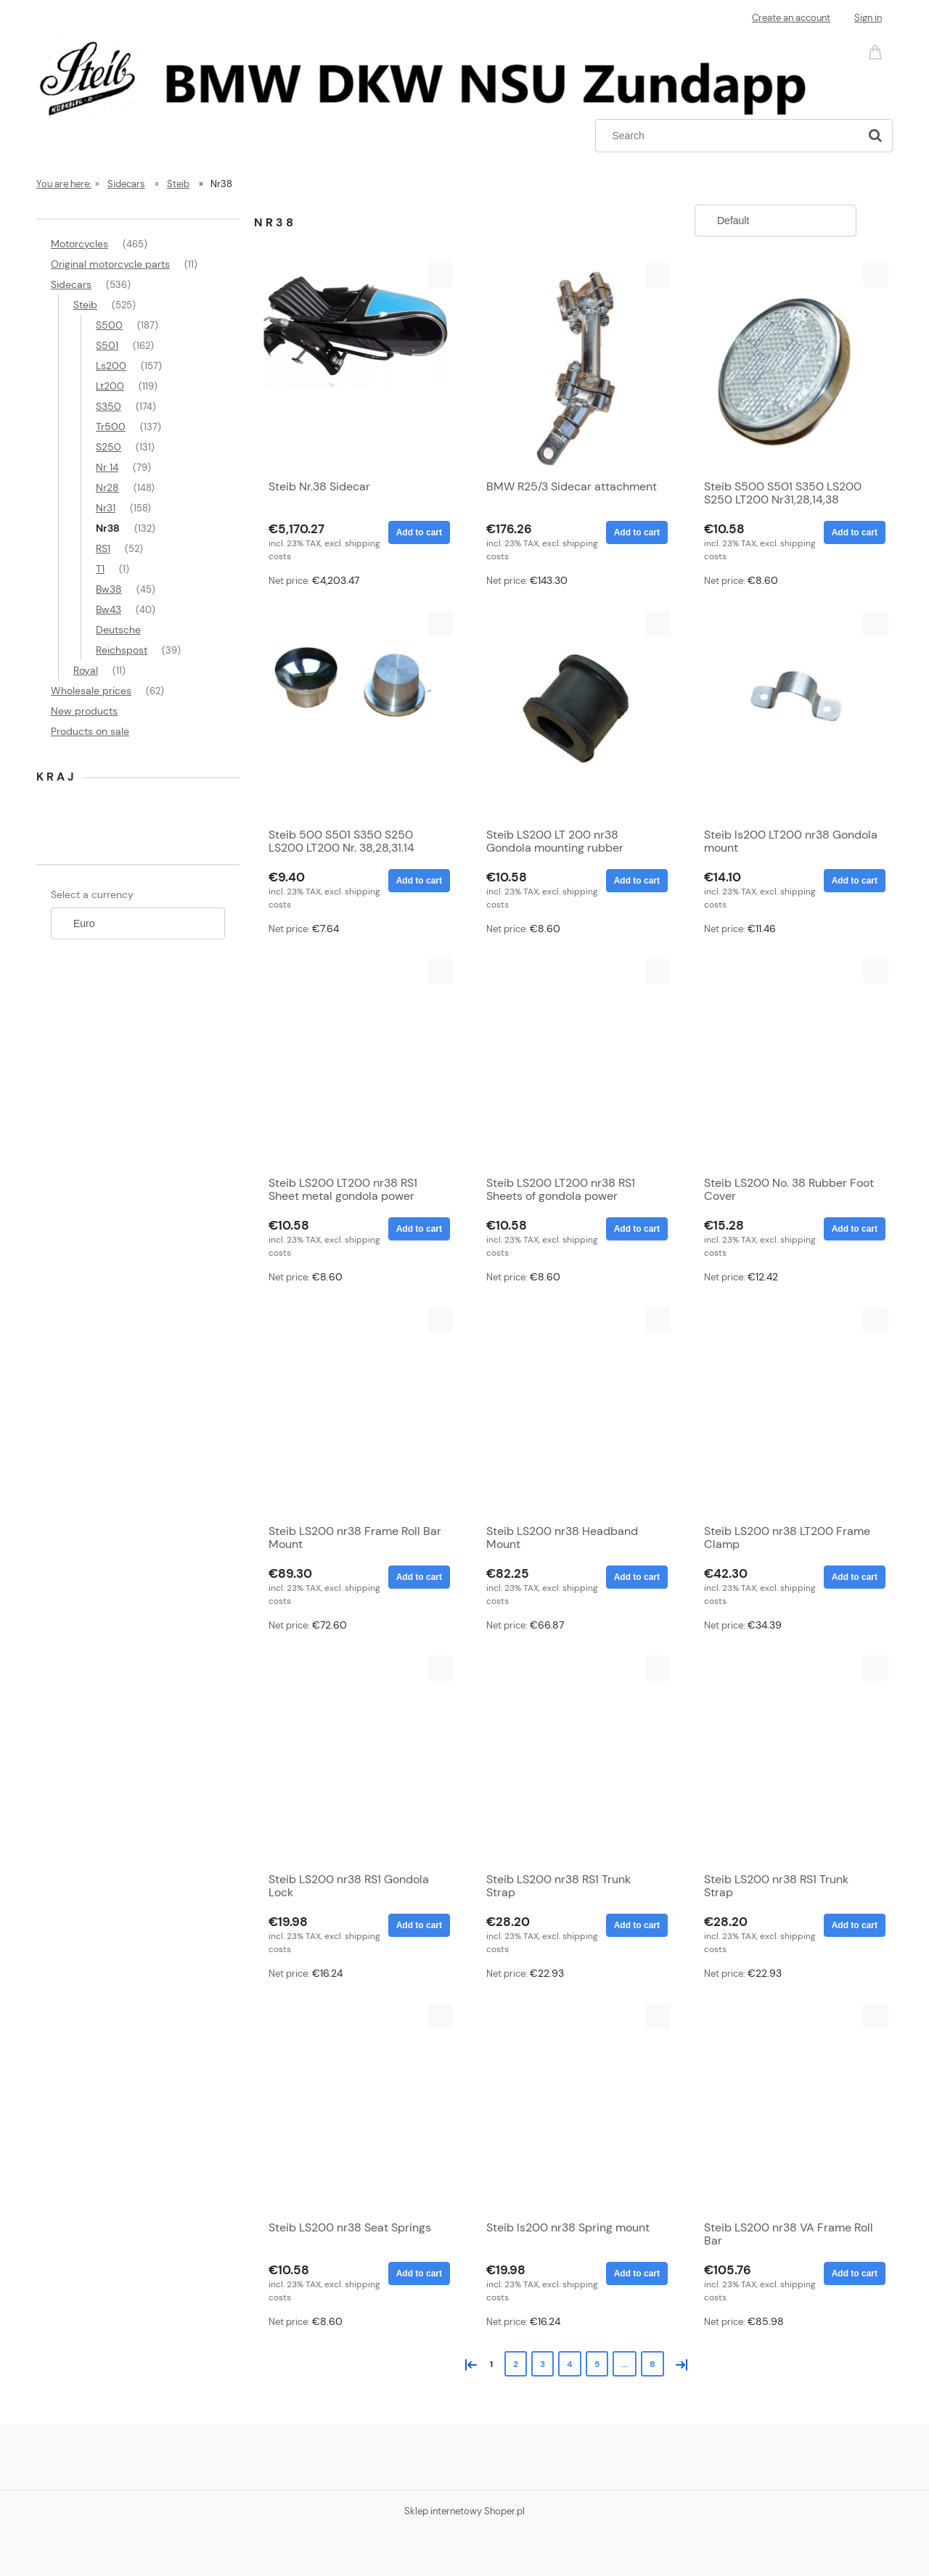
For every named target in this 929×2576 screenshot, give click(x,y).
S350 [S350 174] (108, 406)
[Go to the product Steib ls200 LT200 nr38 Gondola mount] (791, 715)
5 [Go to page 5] (596, 2364)
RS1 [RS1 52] (103, 548)
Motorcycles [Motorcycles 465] (79, 243)
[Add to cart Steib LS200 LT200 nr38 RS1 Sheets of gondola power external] (637, 1228)
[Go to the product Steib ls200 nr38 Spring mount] (573, 2108)
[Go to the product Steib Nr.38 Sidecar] (355, 367)
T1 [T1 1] (100, 568)
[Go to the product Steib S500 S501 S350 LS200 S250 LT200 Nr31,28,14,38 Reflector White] (791, 367)
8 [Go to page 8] (652, 2364)
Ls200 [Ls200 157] (111, 365)
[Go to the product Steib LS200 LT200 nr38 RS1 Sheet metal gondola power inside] (355, 1063)
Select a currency (92, 894)
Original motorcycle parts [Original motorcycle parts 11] (110, 264)
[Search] (875, 135)
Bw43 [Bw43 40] (108, 609)
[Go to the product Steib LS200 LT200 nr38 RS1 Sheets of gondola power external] (573, 1063)
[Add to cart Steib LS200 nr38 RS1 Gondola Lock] (419, 1925)
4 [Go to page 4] (570, 2364)
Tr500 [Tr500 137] (111, 426)
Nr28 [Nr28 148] (107, 487)
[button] (440, 275)
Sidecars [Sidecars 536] (71, 284)
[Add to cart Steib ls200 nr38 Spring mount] (637, 2273)
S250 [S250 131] (108, 446)
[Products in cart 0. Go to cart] (877, 51)
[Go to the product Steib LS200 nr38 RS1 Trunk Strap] (573, 1759)
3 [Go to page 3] (542, 2364)
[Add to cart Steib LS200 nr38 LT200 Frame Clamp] (854, 1577)
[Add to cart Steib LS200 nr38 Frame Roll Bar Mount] (419, 1577)
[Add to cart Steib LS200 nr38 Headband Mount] (637, 1577)
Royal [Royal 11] (85, 670)
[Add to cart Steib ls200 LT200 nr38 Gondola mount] (854, 880)
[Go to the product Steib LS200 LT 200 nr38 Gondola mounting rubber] (573, 715)
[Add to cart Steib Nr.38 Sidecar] (419, 532)
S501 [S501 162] (107, 345)
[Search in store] (730, 136)
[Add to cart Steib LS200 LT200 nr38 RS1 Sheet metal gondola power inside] (419, 1228)
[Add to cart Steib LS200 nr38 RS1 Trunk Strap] (637, 1925)
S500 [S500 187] (109, 325)
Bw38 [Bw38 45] (109, 589)
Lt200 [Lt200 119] (110, 385)
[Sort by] (775, 220)
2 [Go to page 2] (515, 2364)
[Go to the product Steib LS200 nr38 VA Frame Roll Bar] (791, 2108)
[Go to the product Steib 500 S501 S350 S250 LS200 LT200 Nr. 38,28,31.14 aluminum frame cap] (355, 715)
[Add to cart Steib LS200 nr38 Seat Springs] (419, 2273)
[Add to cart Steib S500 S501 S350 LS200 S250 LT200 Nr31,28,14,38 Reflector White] (854, 532)
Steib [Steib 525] (85, 304)
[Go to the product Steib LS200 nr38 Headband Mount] (573, 1411)
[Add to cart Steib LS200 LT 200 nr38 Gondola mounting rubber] (637, 880)
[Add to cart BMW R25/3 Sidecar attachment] (637, 532)
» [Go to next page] (679, 2363)
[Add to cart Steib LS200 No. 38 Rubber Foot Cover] (854, 1228)
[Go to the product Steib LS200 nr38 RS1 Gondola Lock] (355, 1759)
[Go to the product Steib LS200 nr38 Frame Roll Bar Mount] (355, 1411)
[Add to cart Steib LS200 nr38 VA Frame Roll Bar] (854, 2273)
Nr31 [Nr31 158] (105, 507)
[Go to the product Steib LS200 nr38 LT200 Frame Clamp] (791, 1411)
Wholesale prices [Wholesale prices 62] (91, 690)
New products (84, 710)
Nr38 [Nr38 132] (108, 528)
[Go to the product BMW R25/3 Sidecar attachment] (573, 367)
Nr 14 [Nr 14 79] (107, 467)
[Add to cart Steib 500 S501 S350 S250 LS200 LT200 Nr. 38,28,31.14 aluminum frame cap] (419, 880)
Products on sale (90, 731)
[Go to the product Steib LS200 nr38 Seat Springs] (355, 2108)
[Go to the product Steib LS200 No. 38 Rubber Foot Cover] (791, 1063)
